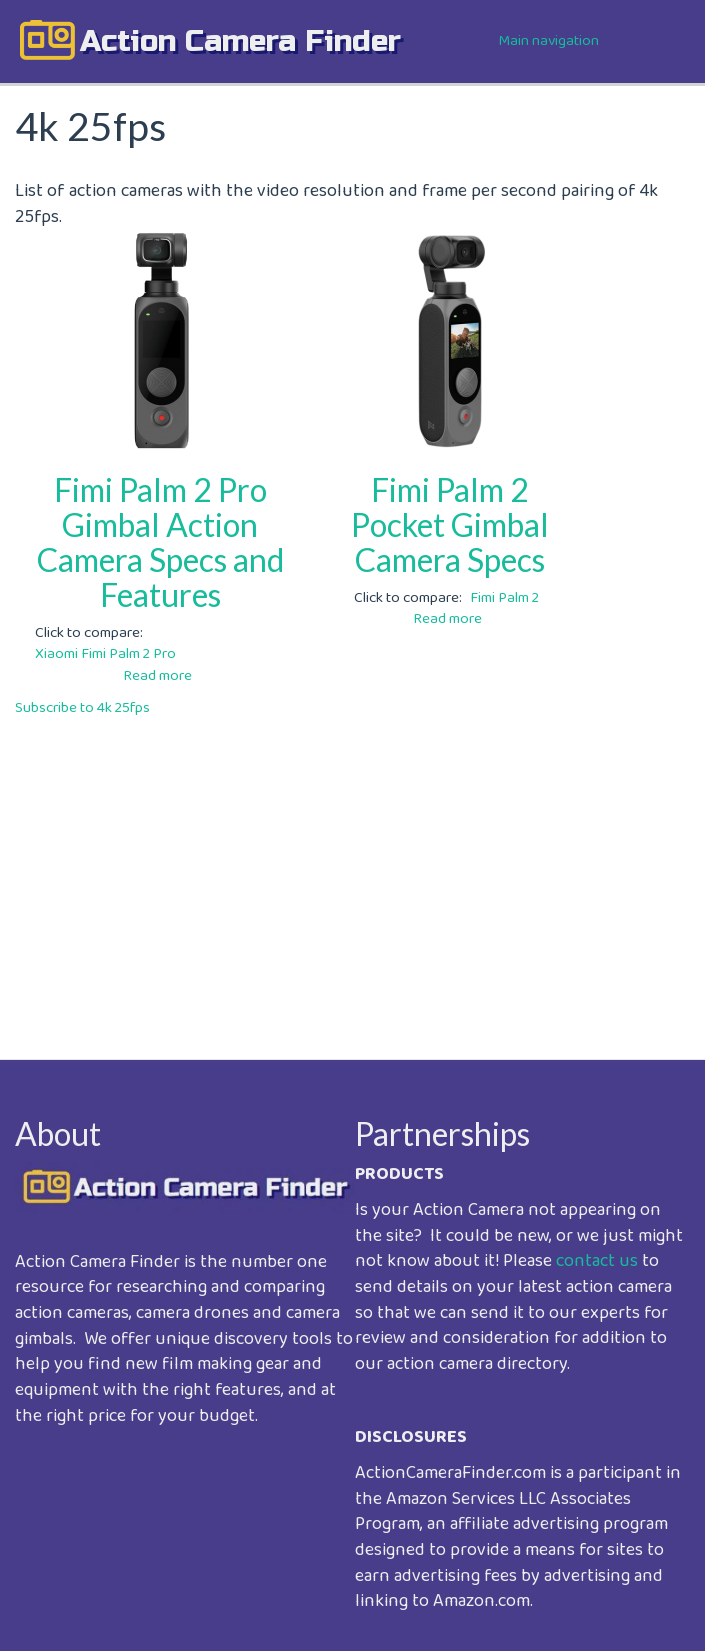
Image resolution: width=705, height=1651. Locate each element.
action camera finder (240, 41)
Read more (157, 676)
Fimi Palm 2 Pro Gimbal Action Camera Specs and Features (160, 542)
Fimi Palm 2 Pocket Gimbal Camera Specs (450, 524)
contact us (597, 1261)
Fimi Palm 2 (504, 598)
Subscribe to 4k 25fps (82, 708)
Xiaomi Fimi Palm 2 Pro (105, 654)
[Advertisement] (352, 874)
